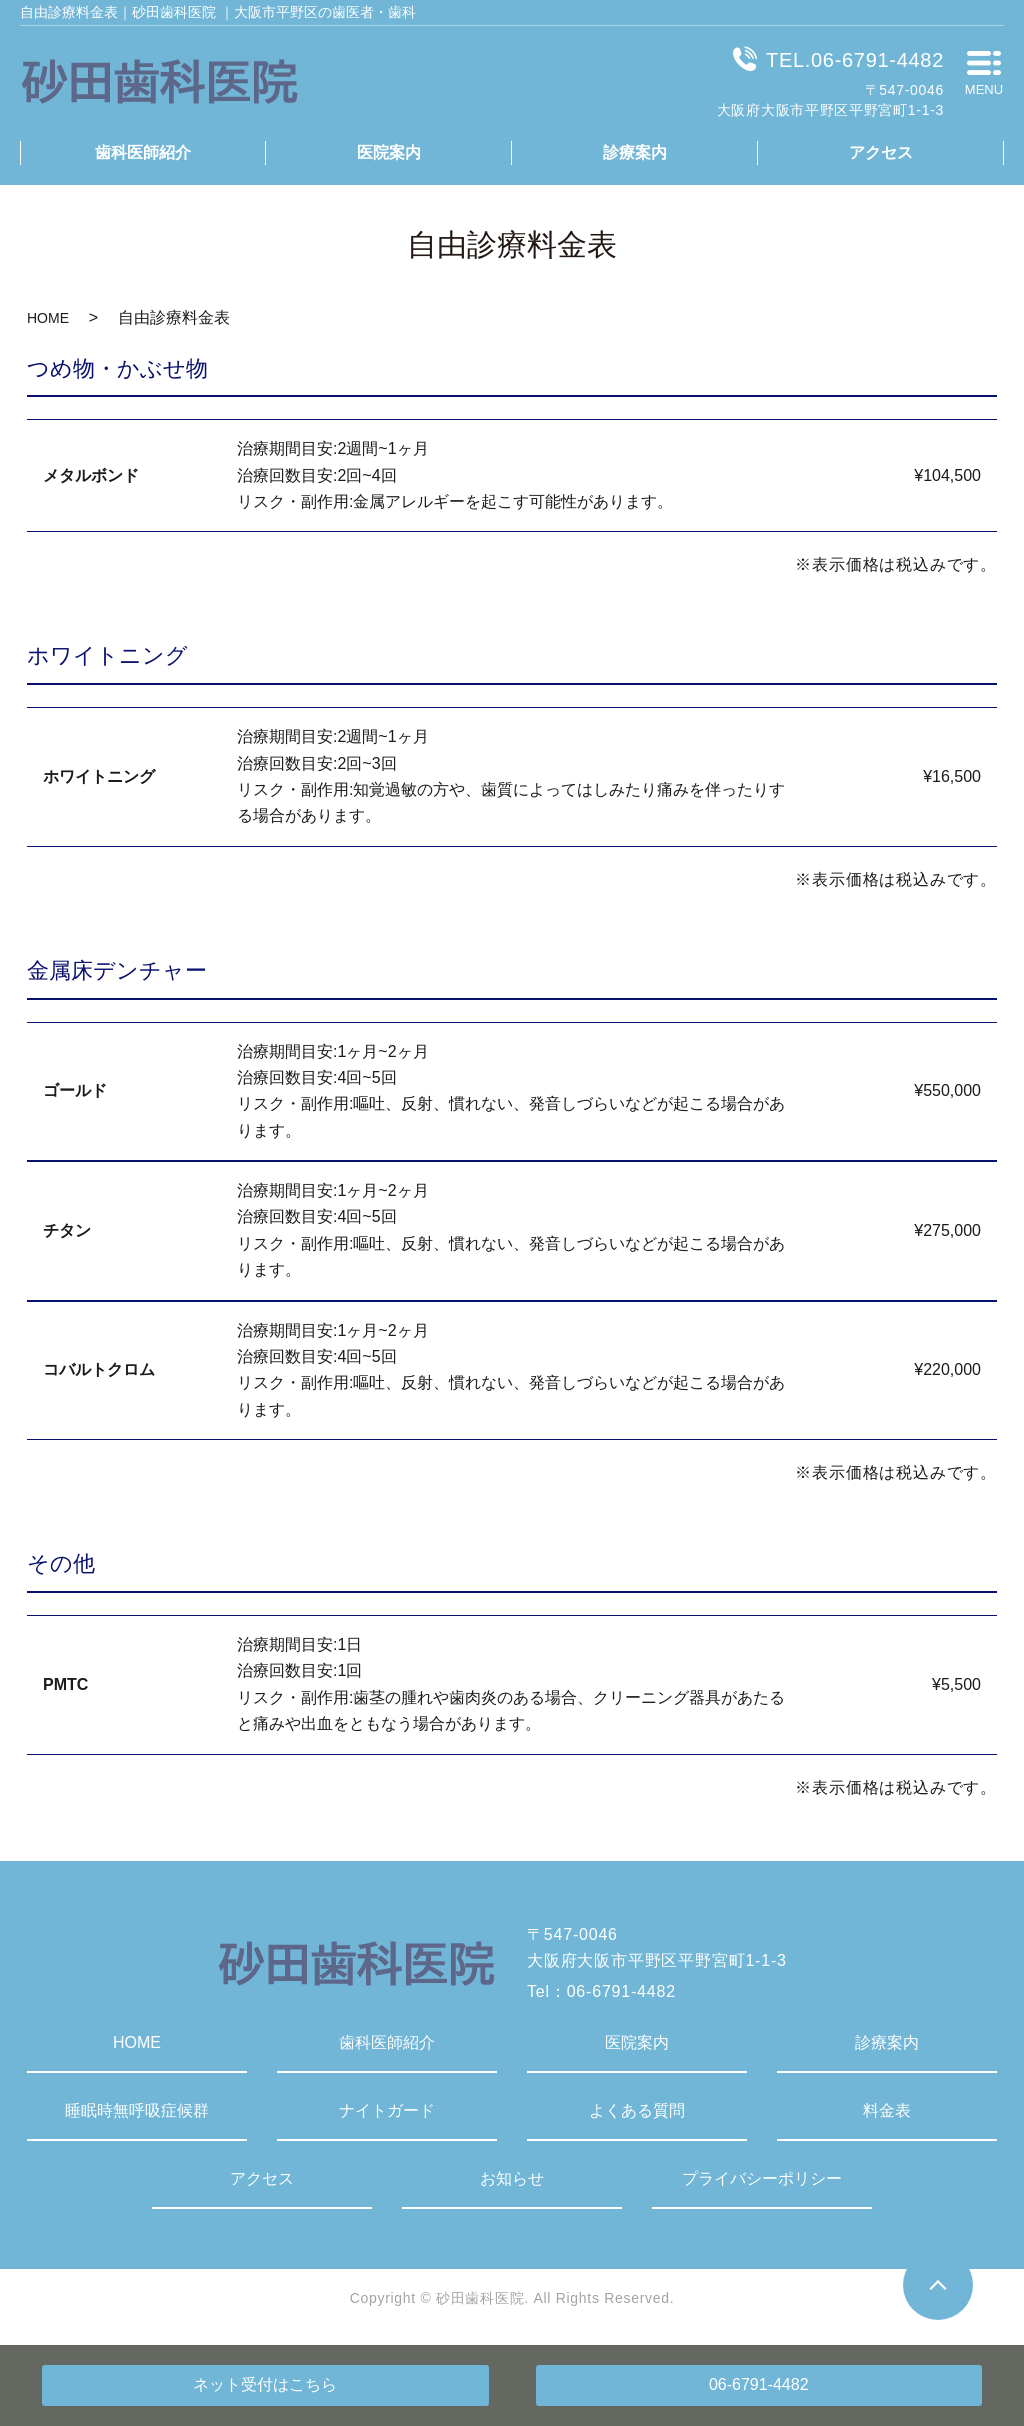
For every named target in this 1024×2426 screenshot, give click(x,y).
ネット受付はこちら (265, 2384)
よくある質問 (637, 2110)
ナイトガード (387, 2110)
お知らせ (512, 2178)
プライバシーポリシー (762, 2178)
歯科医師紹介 (143, 152)
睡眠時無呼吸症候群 (137, 2110)
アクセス (881, 152)
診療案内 (635, 152)
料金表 (887, 2110)
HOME (48, 318)
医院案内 (389, 152)
